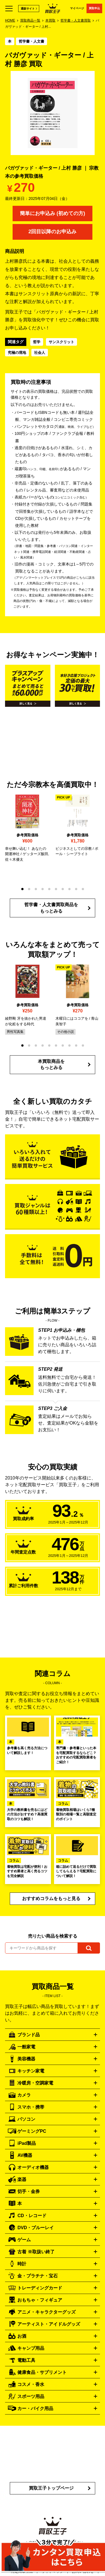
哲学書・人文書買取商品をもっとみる (51, 907)
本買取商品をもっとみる (51, 1064)
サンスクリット (61, 342)
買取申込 (94, 8)
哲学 (36, 342)
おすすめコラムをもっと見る (51, 1898)
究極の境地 (17, 352)
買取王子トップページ (51, 2488)
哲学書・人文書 (31, 41)
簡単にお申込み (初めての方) (52, 213)
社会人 (39, 352)
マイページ (77, 8)
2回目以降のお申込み (52, 231)
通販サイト (28, 8)
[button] (22, 889)
